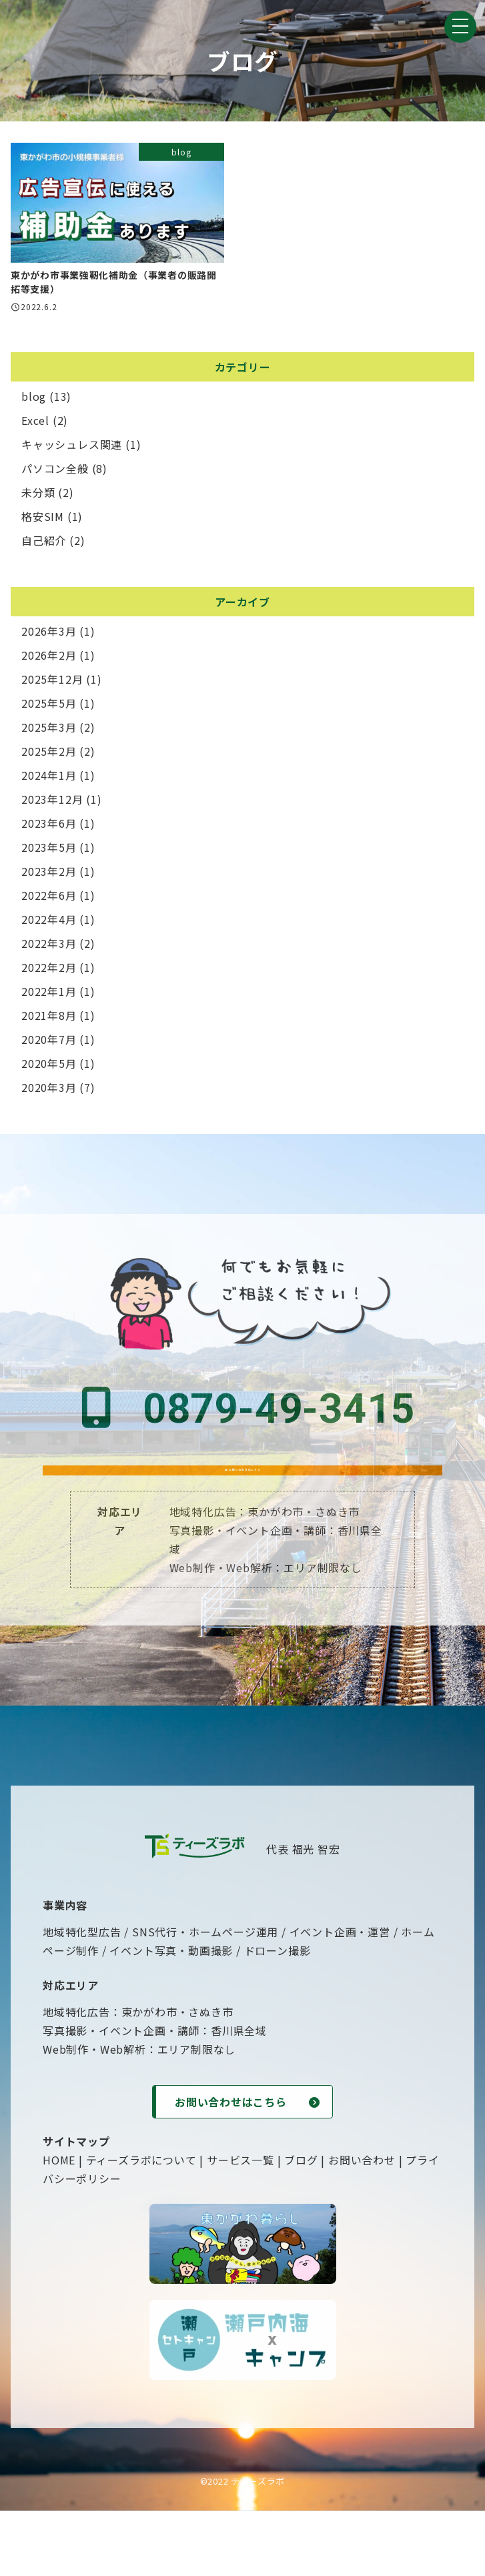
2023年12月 (52, 803)
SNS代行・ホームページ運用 (205, 1997)
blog (33, 400)
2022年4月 (49, 923)
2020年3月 (49, 1091)
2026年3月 (49, 635)
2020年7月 (49, 1043)
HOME (59, 2225)
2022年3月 (49, 947)
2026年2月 (49, 659)
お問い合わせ (362, 2225)
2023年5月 (49, 851)
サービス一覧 (240, 2225)
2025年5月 (49, 707)
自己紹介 (43, 544)
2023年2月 (49, 875)
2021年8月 (49, 1019)
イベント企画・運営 (340, 1997)
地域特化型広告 (82, 1997)
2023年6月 (49, 827)
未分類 (38, 496)
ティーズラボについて (141, 2225)
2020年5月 (49, 1067)
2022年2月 (49, 971)
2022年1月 (49, 995)
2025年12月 (52, 683)
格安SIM (42, 520)
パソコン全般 (55, 472)
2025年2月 (49, 755)
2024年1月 (49, 779)
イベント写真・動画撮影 (171, 2016)
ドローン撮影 (277, 2016)
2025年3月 (49, 731)
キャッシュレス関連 (71, 448)
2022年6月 (49, 899)
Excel (35, 424)
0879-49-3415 (243, 1413)
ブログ (301, 2225)
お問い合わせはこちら (243, 1499)
